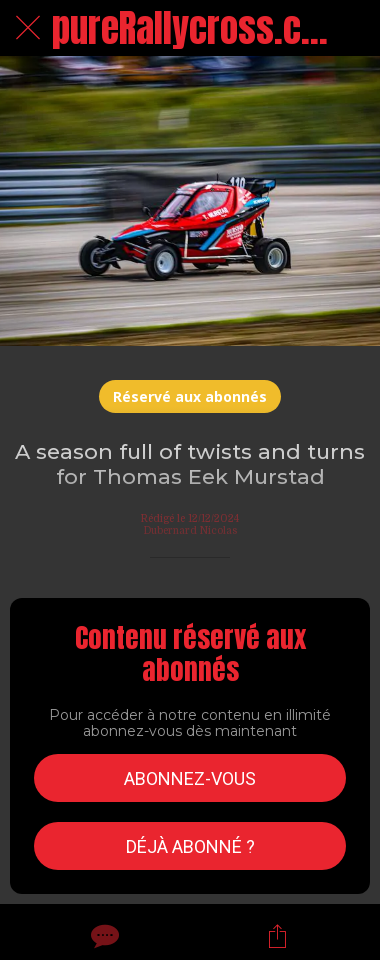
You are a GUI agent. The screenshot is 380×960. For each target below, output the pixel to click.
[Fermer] (28, 28)
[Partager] (277, 936)
